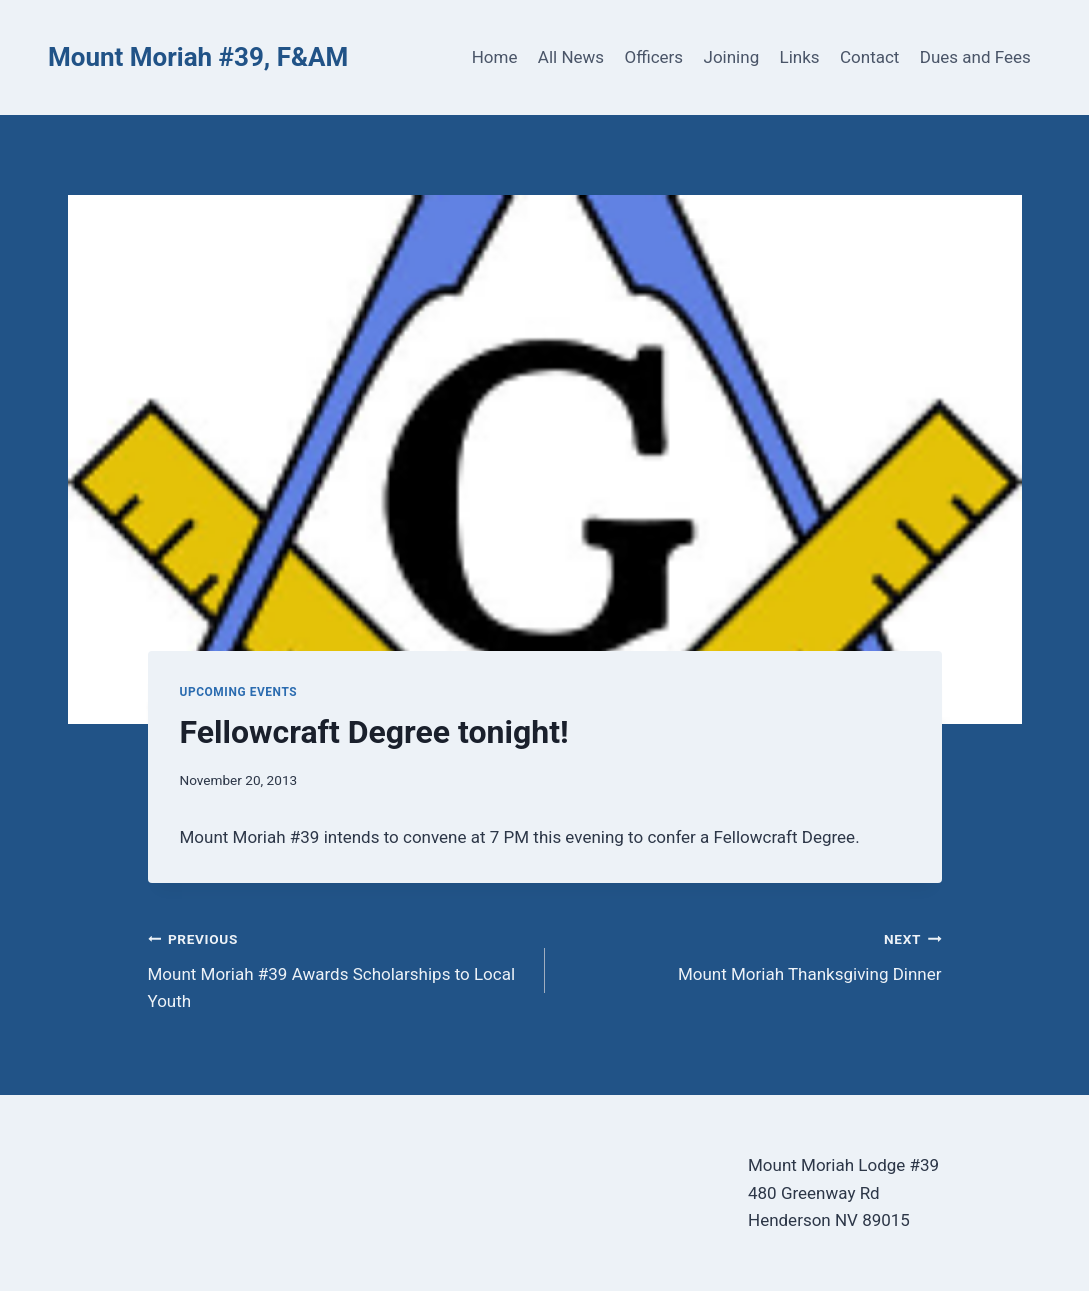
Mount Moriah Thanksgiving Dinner (752, 954)
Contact (869, 57)
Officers (653, 57)
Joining (732, 57)
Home (495, 57)
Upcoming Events (239, 692)
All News (571, 57)
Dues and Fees (975, 57)
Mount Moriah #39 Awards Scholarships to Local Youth (338, 968)
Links (800, 57)
